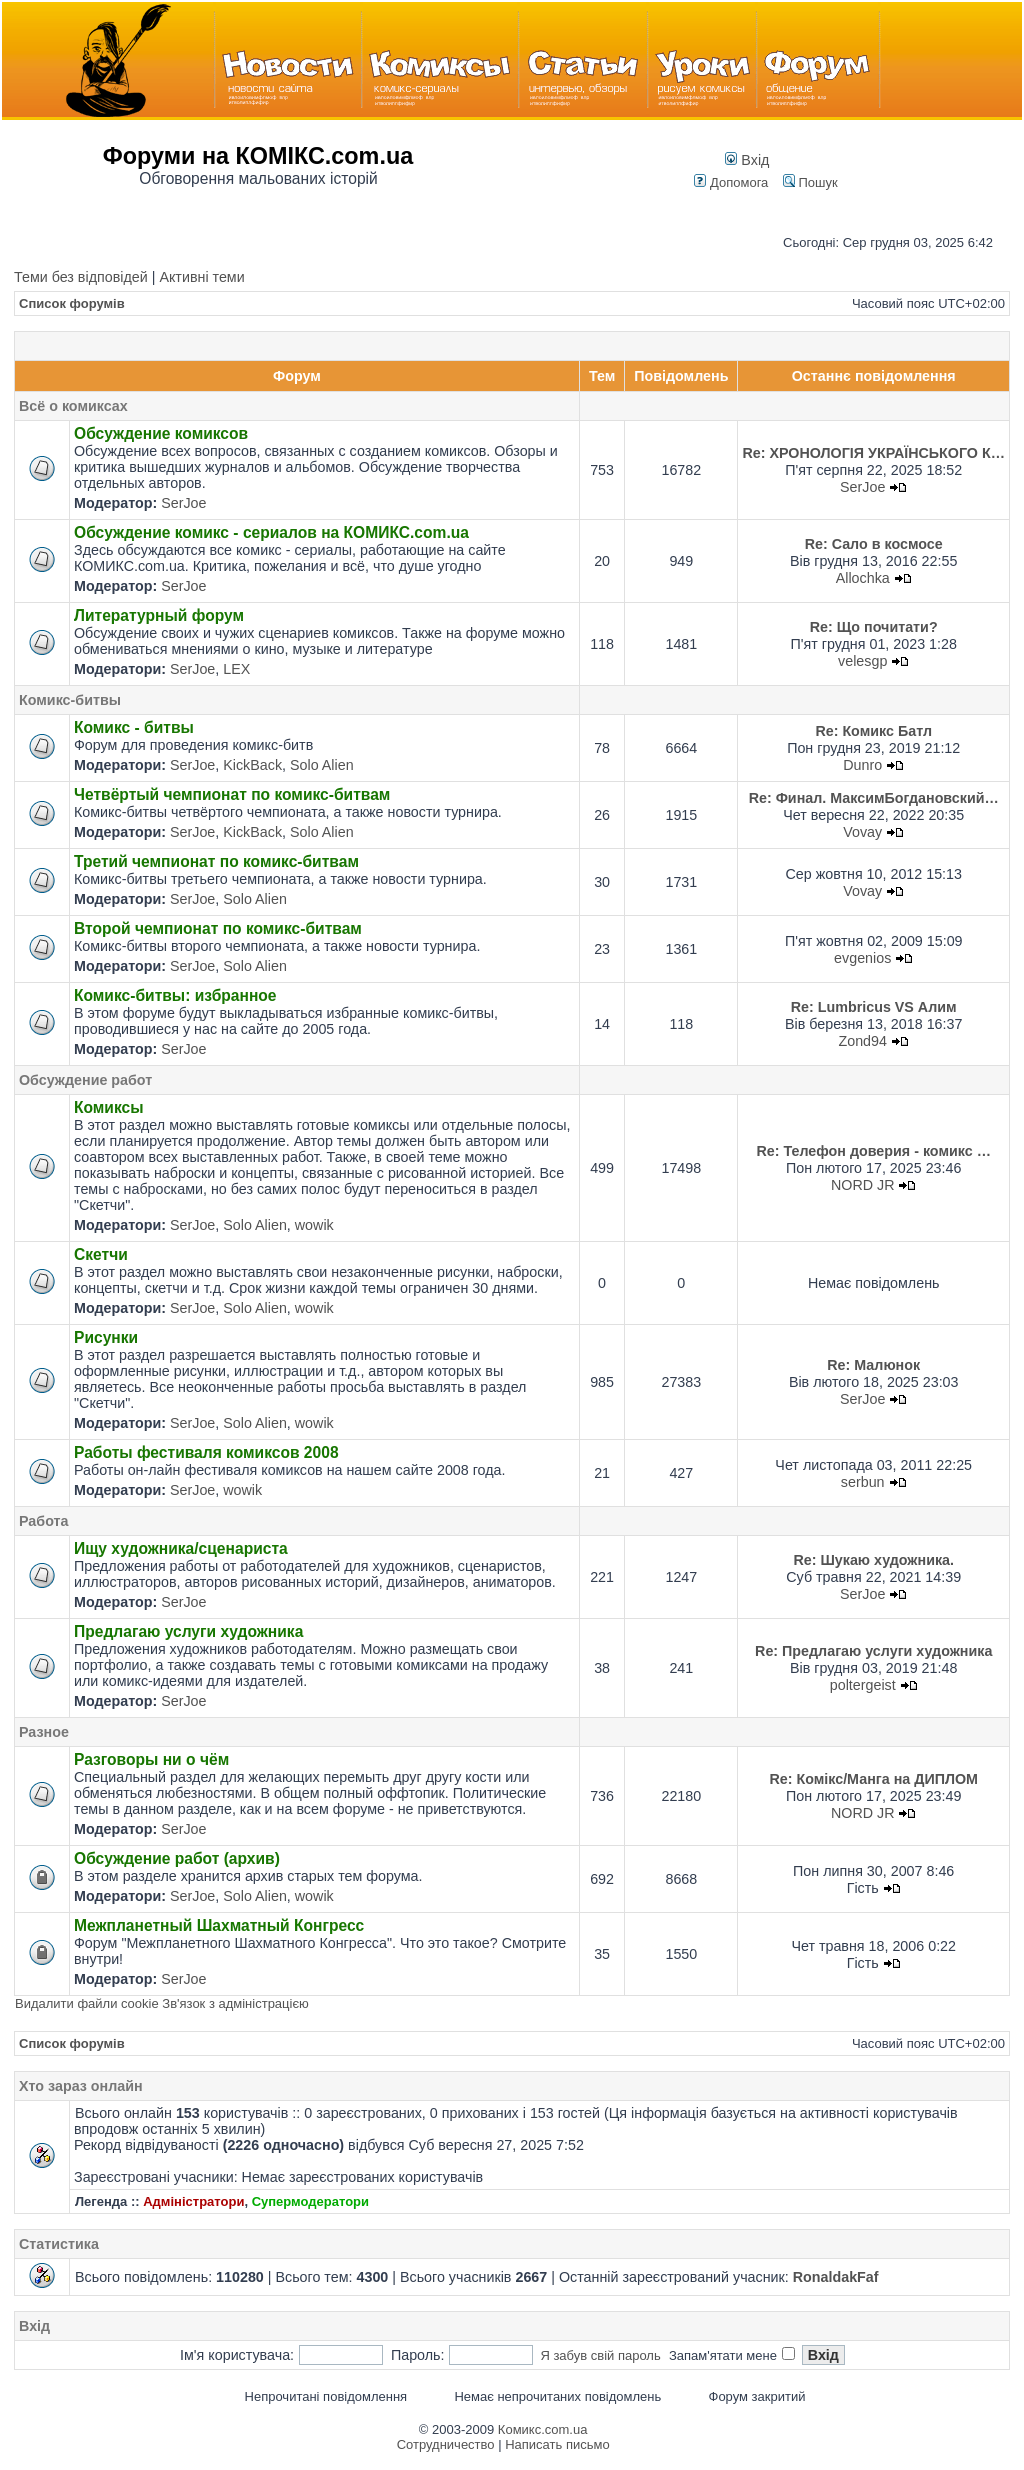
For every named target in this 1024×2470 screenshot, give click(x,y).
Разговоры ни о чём (151, 1759)
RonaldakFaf (836, 2277)
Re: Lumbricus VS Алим (874, 1007)
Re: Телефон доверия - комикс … (873, 1151)
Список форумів (72, 303)
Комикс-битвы (70, 700)
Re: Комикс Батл (873, 731)
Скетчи (101, 1254)
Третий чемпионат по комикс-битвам (216, 861)
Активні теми (201, 277)
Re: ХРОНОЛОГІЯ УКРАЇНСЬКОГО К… (873, 453)
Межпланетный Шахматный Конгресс (219, 1925)
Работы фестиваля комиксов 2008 (206, 1452)
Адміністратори (193, 2201)
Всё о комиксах (73, 406)
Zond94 (862, 1041)
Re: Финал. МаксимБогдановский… (874, 798)
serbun (863, 1482)
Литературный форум (159, 615)
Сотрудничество (446, 2444)
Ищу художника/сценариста (181, 1548)
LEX (236, 669)
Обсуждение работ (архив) (177, 1858)
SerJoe (183, 503)
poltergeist (863, 1685)
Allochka (863, 578)
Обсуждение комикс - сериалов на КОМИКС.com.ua (271, 532)
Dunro (862, 765)
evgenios (862, 958)
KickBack (252, 765)
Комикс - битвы (134, 727)
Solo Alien (322, 765)
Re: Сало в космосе (874, 544)
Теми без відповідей (81, 277)
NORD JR (863, 1185)
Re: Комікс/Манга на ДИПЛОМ (873, 1779)
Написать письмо (557, 2444)
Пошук (810, 182)
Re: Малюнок (873, 1365)
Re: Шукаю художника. (873, 1560)
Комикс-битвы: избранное (175, 995)
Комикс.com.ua (543, 2429)
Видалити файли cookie (87, 2003)
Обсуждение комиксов (161, 433)
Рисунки (106, 1337)
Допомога (731, 182)
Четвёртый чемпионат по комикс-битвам (232, 794)
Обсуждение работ (85, 1080)
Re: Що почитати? (874, 627)
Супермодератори (310, 2201)
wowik (314, 1225)
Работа (43, 1521)
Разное (44, 1732)
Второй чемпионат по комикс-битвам (218, 928)
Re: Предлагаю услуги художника (873, 1651)
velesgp (862, 661)
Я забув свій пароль (600, 2355)
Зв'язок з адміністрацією (235, 2003)
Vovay (862, 832)
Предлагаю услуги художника (188, 1631)
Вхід (747, 160)
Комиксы (109, 1107)
